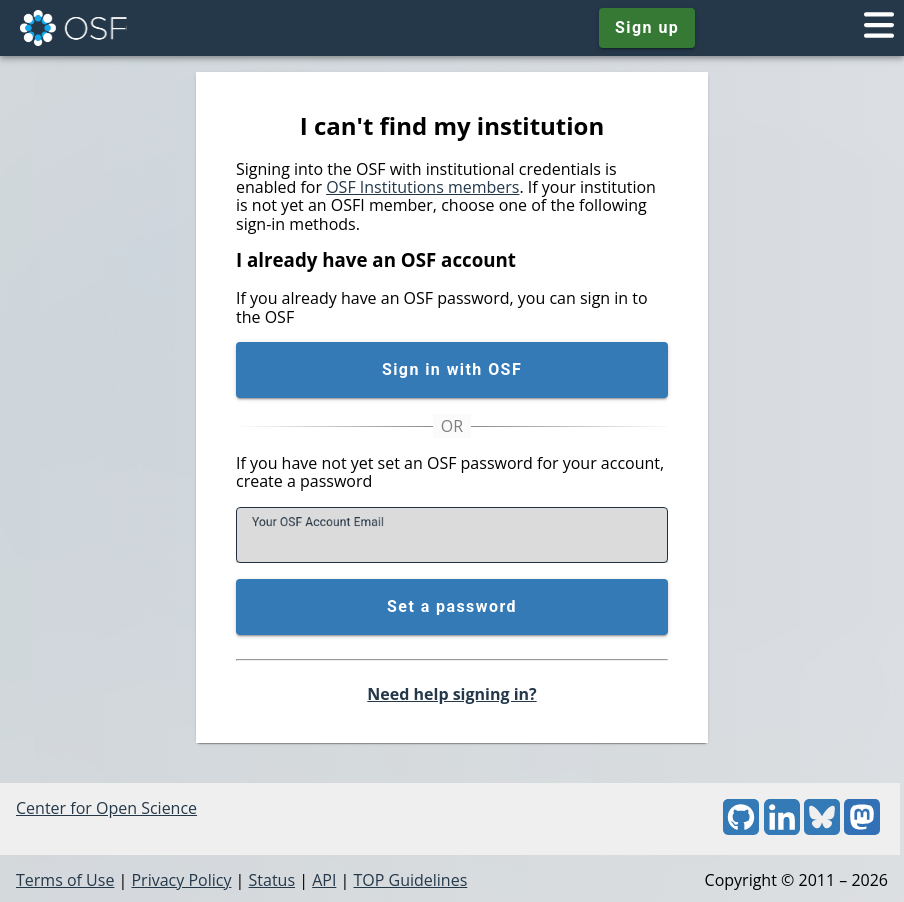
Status (272, 880)
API (324, 880)
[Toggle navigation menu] (879, 28)
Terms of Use (65, 880)
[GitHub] (741, 829)
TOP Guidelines (410, 880)
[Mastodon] (862, 829)
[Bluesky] (822, 829)
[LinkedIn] (782, 829)
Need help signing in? (451, 694)
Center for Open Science (106, 808)
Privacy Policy (181, 880)
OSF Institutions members (422, 187)
